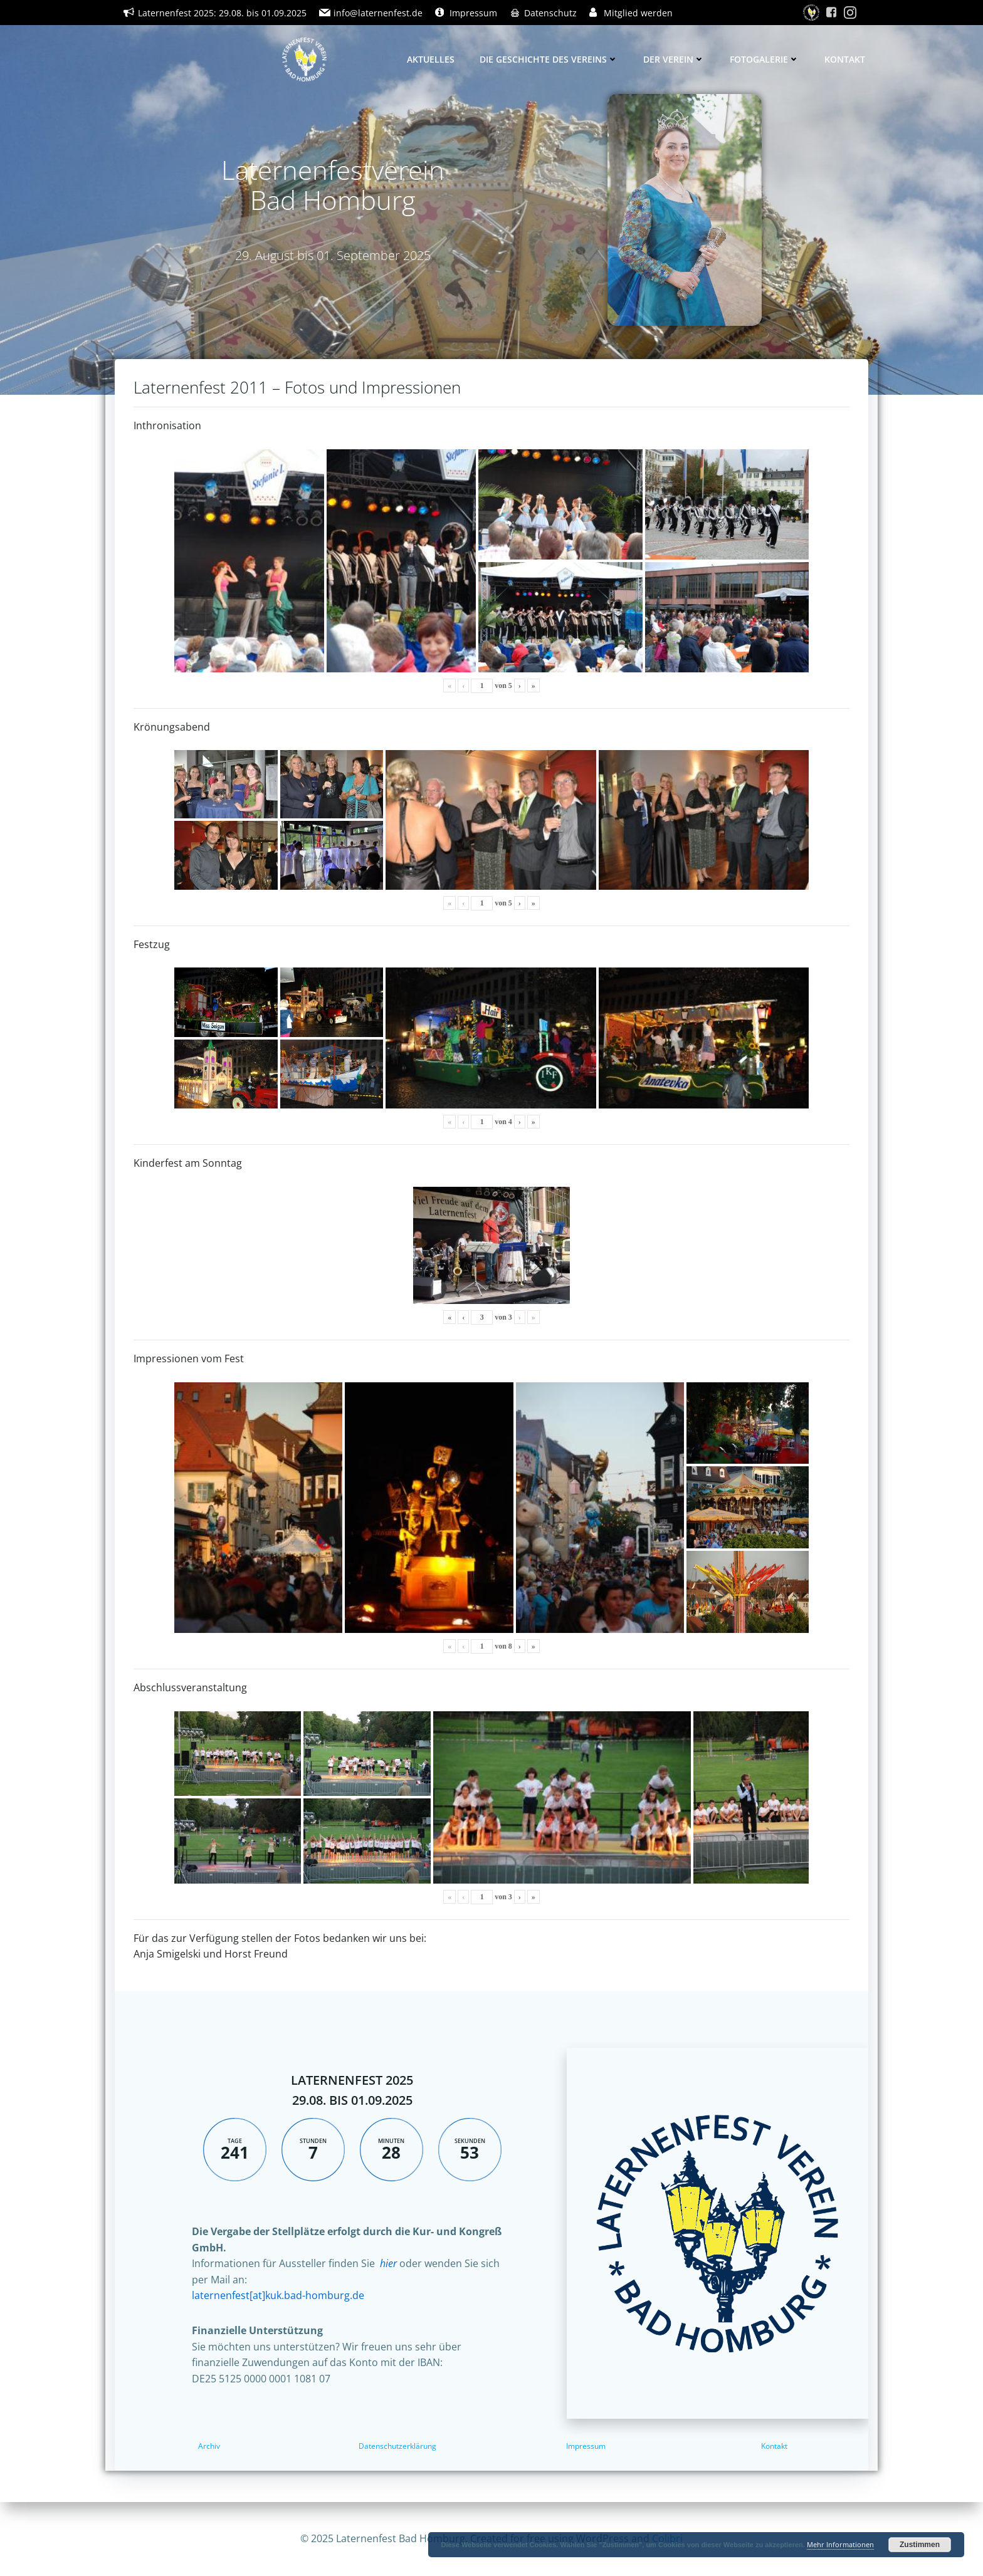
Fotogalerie (764, 59)
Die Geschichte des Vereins (549, 59)
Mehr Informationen (840, 2544)
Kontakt (844, 59)
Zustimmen (920, 2544)
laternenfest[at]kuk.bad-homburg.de (278, 2295)
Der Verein (674, 59)
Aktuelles (431, 59)
